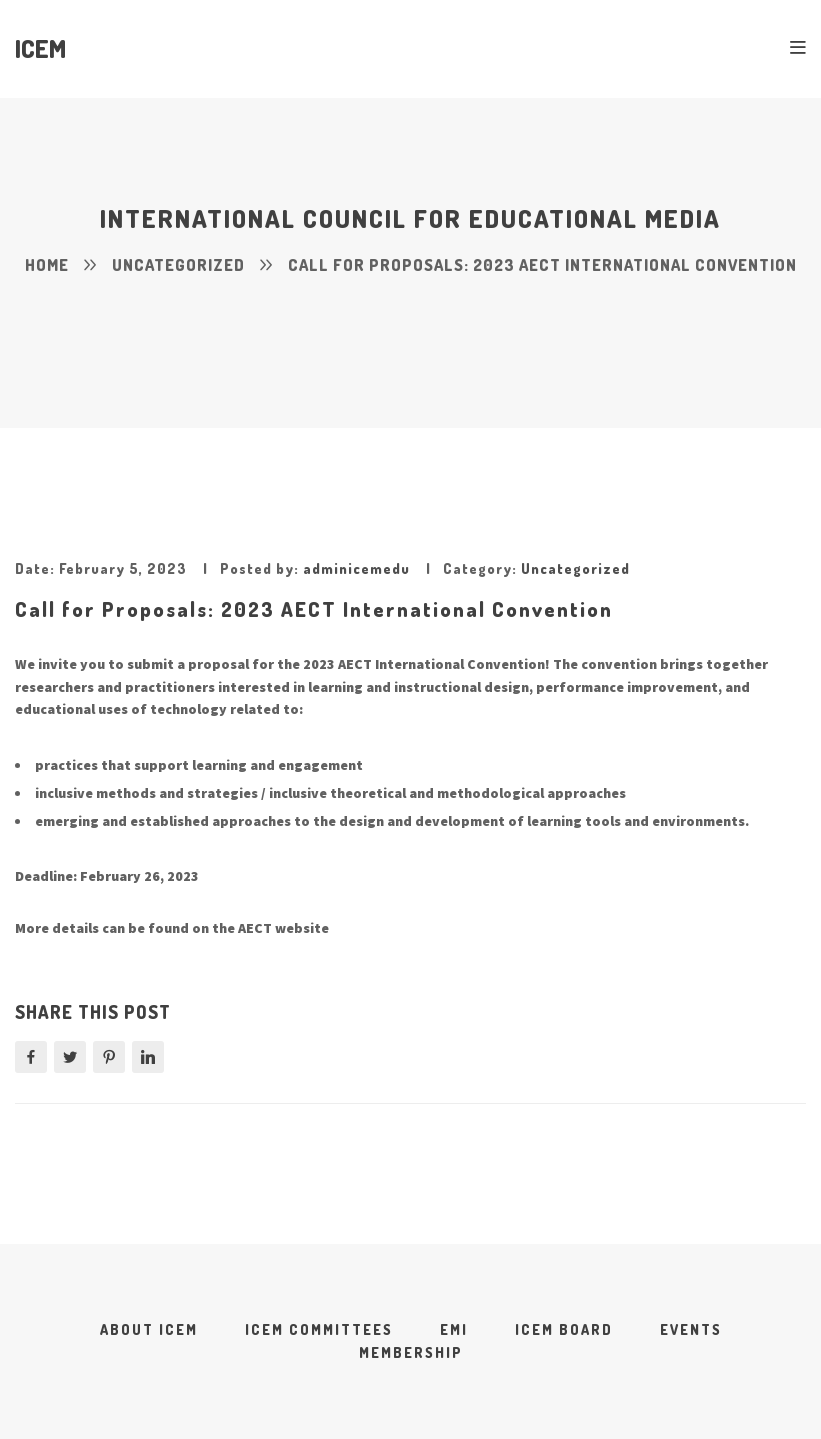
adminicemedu (356, 568)
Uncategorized (575, 568)
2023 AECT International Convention (424, 664)
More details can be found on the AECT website (172, 928)
